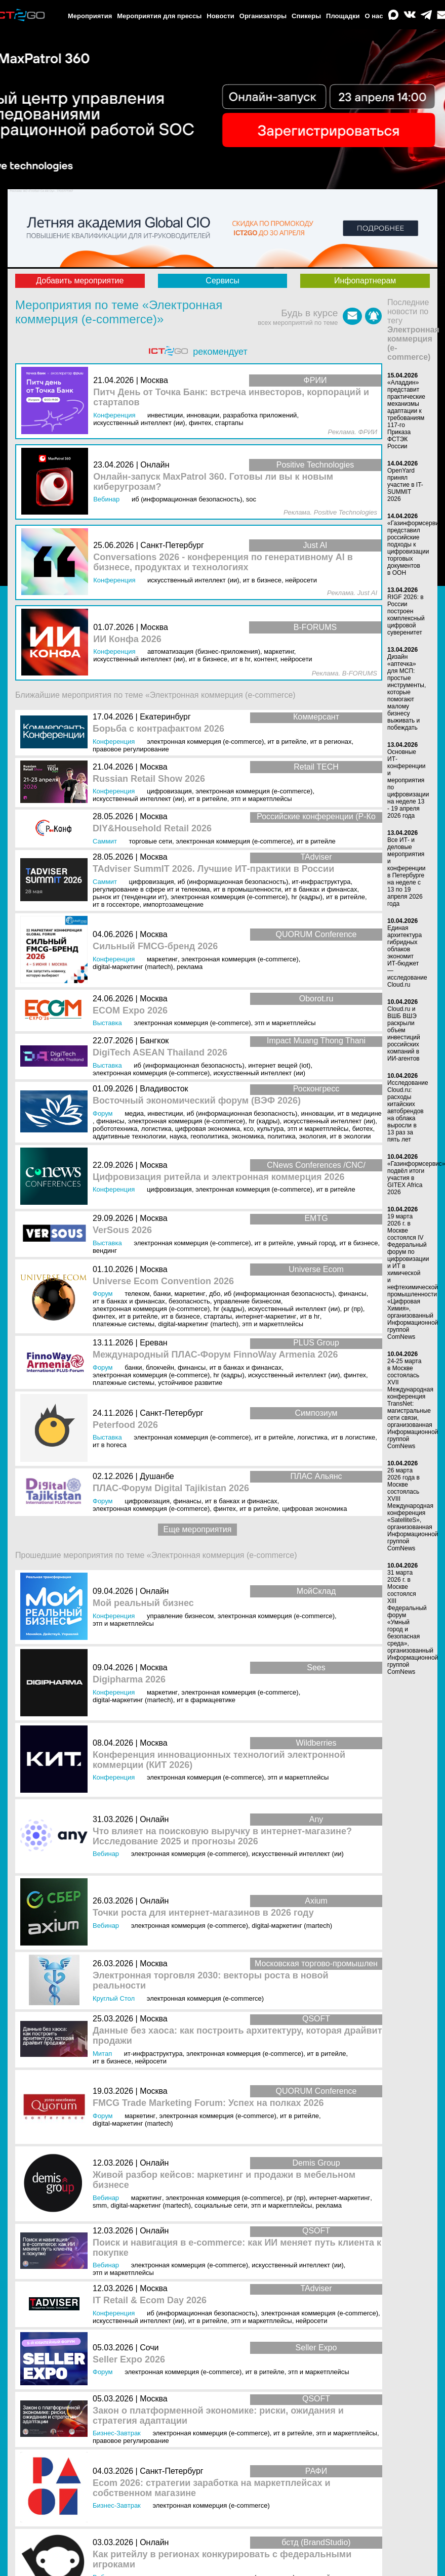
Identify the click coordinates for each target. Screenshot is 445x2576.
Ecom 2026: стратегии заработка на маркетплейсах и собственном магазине (212, 2488)
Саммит (105, 841)
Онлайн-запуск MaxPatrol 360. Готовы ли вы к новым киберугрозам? (213, 482)
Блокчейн (160, 1367)
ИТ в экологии (350, 1136)
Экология (312, 1136)
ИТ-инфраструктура (321, 881)
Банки (162, 1293)
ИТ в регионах (331, 741)
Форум (103, 1113)
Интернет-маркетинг (265, 1316)
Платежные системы (123, 1324)
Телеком (137, 1293)
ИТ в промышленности (247, 889)
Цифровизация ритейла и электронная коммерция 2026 (219, 1177)
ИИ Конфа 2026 (127, 639)
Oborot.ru (316, 998)
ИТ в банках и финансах (321, 889)
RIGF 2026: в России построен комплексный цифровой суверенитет (406, 615)
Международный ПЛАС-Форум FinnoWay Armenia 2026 (215, 1355)
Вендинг (105, 1250)
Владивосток (164, 1088)
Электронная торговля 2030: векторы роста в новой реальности (210, 1981)
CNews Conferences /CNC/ (316, 1165)
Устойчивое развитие (190, 1382)
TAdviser (316, 857)
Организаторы (263, 16)
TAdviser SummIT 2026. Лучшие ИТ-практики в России (213, 869)
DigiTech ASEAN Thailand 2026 (160, 1053)
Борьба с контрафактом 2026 (158, 729)
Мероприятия (90, 16)
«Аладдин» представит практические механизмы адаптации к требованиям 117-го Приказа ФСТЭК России (406, 414)
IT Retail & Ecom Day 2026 (150, 2300)
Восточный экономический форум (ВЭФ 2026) (197, 1101)
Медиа (134, 1113)
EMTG (316, 1218)
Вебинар (106, 1853)
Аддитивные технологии (129, 1136)
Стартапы (218, 1316)
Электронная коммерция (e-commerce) (205, 741)
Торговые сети (150, 841)
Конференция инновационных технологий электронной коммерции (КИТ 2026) (219, 1760)
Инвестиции (165, 1113)
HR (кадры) (307, 897)
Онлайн (154, 1591)
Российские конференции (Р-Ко (316, 816)
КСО (249, 1128)
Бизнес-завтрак (117, 2433)
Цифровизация (169, 791)
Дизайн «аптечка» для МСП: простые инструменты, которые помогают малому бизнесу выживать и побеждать (406, 692)
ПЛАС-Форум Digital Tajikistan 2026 (171, 1488)
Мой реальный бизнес (143, 1603)
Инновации (317, 1113)
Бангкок (154, 1040)
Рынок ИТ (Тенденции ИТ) (130, 897)
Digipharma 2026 (129, 1679)
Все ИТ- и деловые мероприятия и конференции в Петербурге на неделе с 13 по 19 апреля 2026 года (406, 871)
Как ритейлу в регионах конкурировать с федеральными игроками (222, 2559)
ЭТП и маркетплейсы (261, 799)
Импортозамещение (173, 904)
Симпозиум (316, 1413)
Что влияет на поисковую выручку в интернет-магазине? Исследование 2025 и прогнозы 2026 (222, 1836)
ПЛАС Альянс (316, 1476)
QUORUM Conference (315, 934)
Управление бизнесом (247, 1301)
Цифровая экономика (207, 1128)
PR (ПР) (353, 1309)
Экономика (248, 1136)
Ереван (154, 1342)
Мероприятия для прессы (159, 16)
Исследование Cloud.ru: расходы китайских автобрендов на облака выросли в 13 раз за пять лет (407, 1111)
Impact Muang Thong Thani (316, 1040)
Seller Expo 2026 (129, 2359)
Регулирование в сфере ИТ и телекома (151, 889)
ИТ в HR (310, 1316)
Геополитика (209, 1136)
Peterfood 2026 (125, 1425)
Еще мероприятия (198, 1529)
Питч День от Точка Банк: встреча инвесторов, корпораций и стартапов (231, 397)
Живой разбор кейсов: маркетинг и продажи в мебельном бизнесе (224, 2180)
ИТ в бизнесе (358, 1243)
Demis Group (316, 2163)
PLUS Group (316, 1342)
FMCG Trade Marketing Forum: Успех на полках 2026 (208, 2103)
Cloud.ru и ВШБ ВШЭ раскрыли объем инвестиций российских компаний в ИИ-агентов (403, 1033)
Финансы (110, 1121)
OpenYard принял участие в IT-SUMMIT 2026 (405, 484)
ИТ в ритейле (286, 741)
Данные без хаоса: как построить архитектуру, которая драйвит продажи (237, 2036)
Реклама (190, 966)
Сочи (149, 2347)
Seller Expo (316, 2347)
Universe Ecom (316, 1269)
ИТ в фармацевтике (206, 1700)
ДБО (214, 1293)
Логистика (156, 1128)
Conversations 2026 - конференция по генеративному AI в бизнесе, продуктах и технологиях (223, 562)
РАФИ (316, 2471)
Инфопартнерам (365, 280)
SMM (100, 2205)
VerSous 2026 (122, 1230)
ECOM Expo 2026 (130, 1011)
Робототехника (115, 1128)
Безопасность (189, 1301)
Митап (102, 2053)
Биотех (362, 1128)
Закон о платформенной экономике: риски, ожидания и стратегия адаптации (218, 2416)
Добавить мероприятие (80, 280)
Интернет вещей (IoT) (279, 1065)
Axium (316, 1900)
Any (316, 1819)
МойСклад (316, 1591)
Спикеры (306, 16)
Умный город (316, 1243)
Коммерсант (316, 716)
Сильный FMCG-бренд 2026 (155, 946)
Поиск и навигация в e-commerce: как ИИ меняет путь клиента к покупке (237, 2248)
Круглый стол (114, 1998)
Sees (316, 1667)
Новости (220, 16)
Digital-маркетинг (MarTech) (133, 966)
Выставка (107, 1023)
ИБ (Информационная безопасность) (233, 881)
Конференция (114, 741)
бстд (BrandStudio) (315, 2542)
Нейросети (151, 2061)
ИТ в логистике (353, 1437)
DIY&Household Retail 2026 (152, 828)
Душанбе (157, 1476)
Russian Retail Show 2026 (149, 779)
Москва (154, 767)
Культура (270, 1128)
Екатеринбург (165, 716)
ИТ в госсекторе (116, 904)
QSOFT (316, 2018)
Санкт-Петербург (171, 1413)
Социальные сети (220, 2205)
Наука (178, 1136)
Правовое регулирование (131, 749)
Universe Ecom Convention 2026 (163, 1281)
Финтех (104, 1316)
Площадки (342, 16)
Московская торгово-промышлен (316, 1963)
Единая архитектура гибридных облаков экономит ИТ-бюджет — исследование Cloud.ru (407, 956)
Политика (281, 1136)
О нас (374, 16)
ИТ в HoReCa (110, 1445)
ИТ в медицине (360, 1113)
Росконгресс (316, 1088)
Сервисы (222, 280)
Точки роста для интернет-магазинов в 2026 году (203, 1913)
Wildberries (316, 1743)
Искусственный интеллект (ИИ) (139, 799)
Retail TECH (316, 767)
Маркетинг (162, 959)
